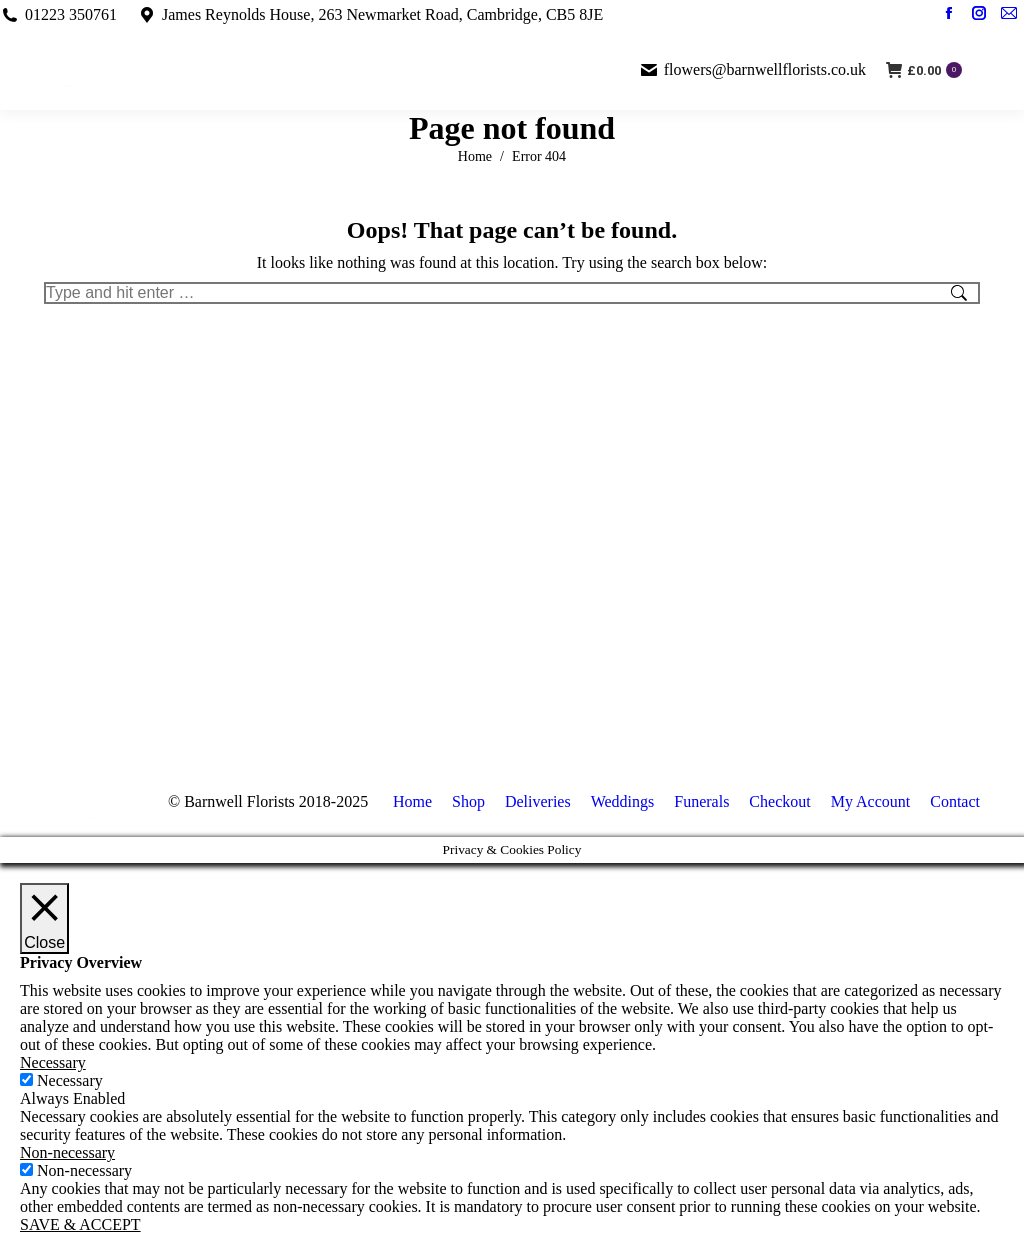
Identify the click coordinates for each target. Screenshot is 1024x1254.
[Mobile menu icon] (993, 70)
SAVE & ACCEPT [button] (80, 1224)
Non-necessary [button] (67, 1152)
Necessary (70, 1080)
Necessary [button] (53, 1062)
